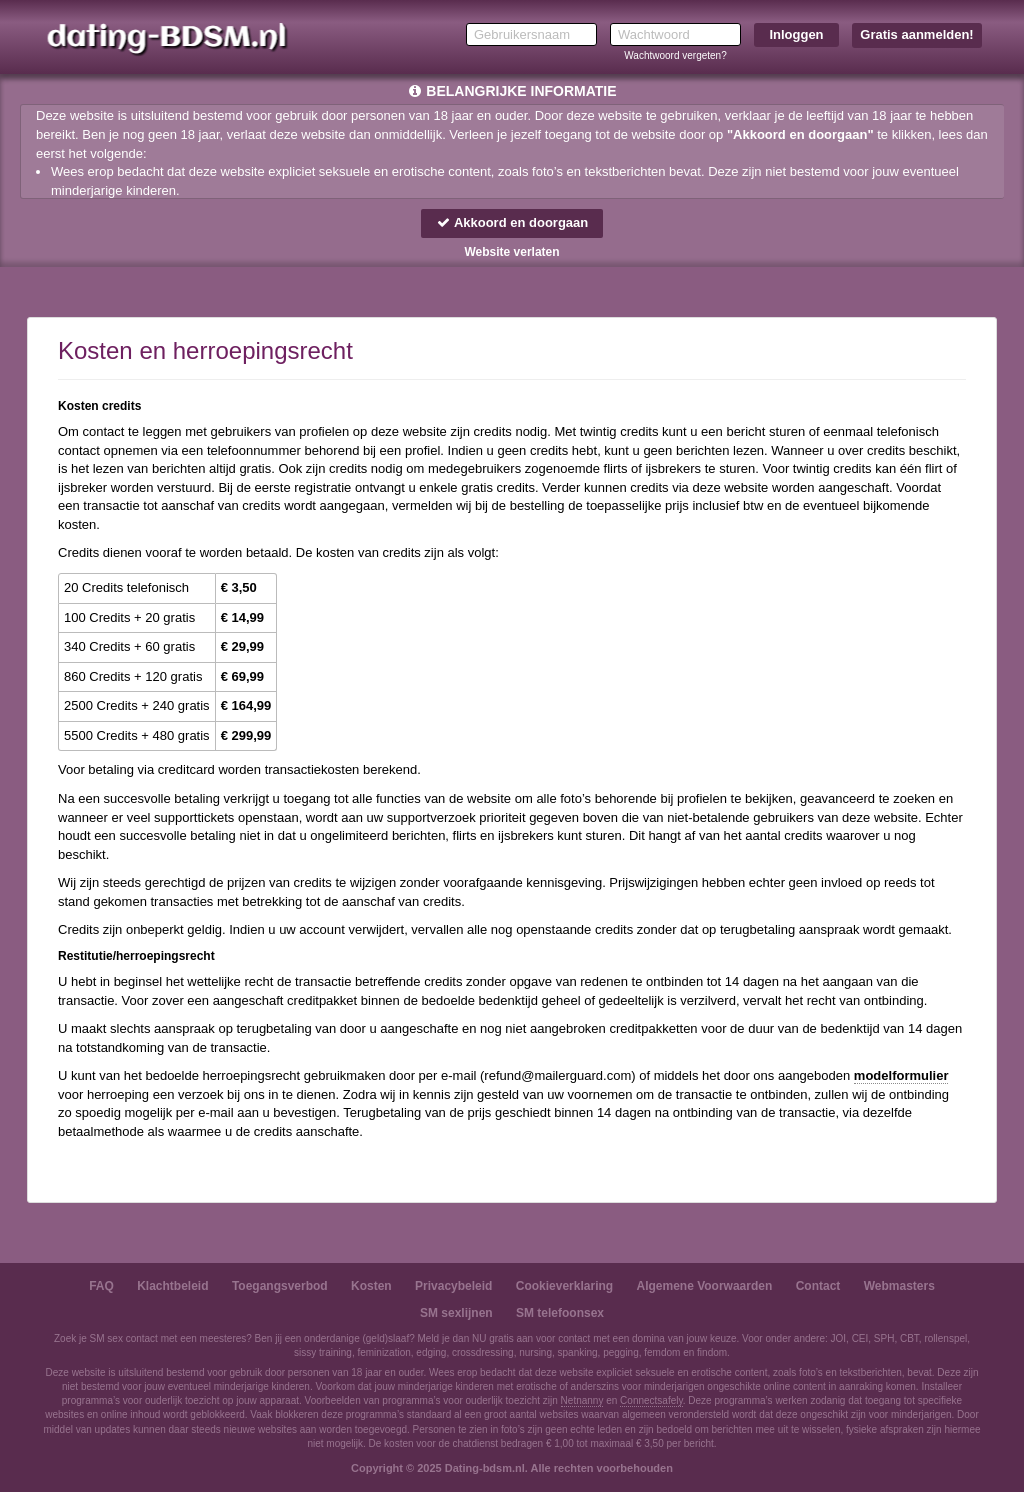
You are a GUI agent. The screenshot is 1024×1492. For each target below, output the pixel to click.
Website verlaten (511, 252)
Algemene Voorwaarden (704, 1286)
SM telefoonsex (560, 1313)
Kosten (371, 1286)
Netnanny (582, 1400)
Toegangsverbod (280, 1286)
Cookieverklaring (564, 1286)
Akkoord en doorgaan (512, 222)
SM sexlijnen (456, 1313)
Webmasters (899, 1286)
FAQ (101, 1286)
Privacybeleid (453, 1286)
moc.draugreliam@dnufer (557, 1075)
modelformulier (901, 1075)
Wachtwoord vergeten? (675, 55)
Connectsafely (651, 1400)
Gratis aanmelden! (916, 34)
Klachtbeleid (172, 1286)
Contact (818, 1286)
